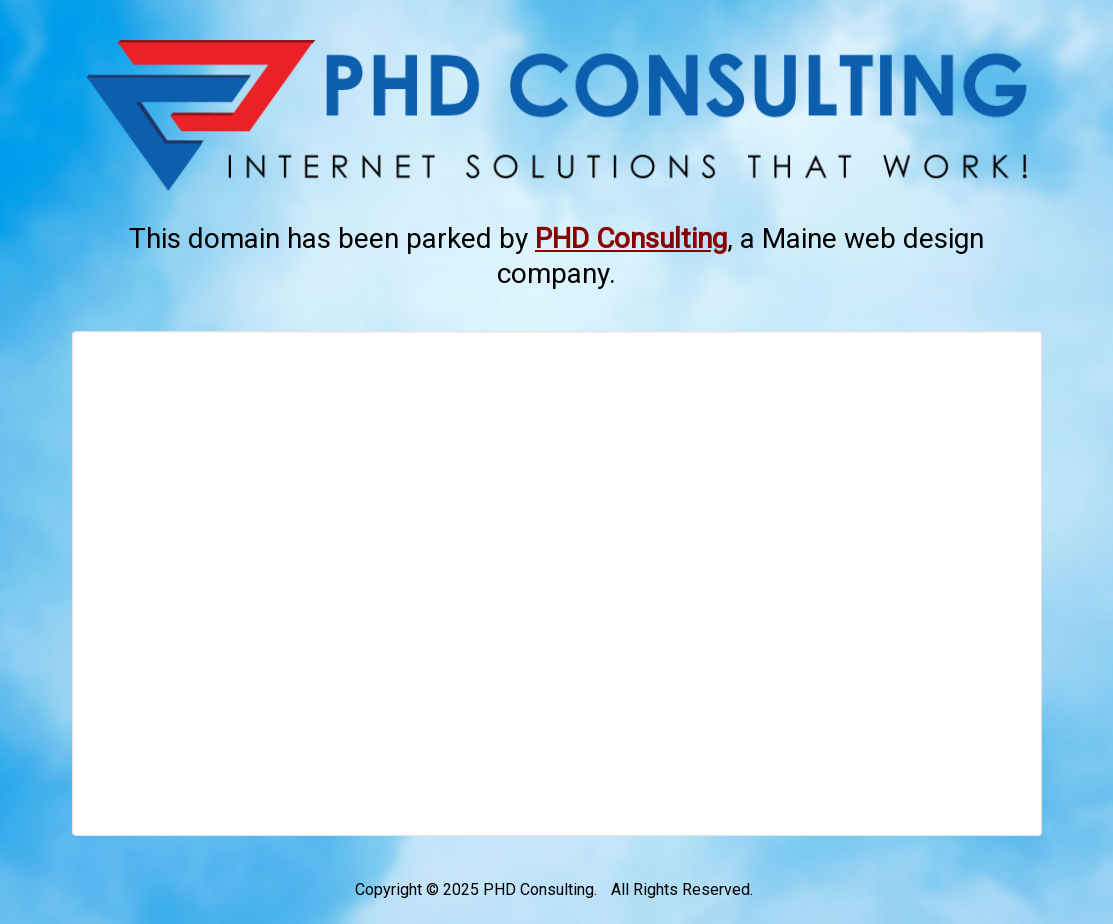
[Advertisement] (557, 583)
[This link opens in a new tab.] (631, 238)
